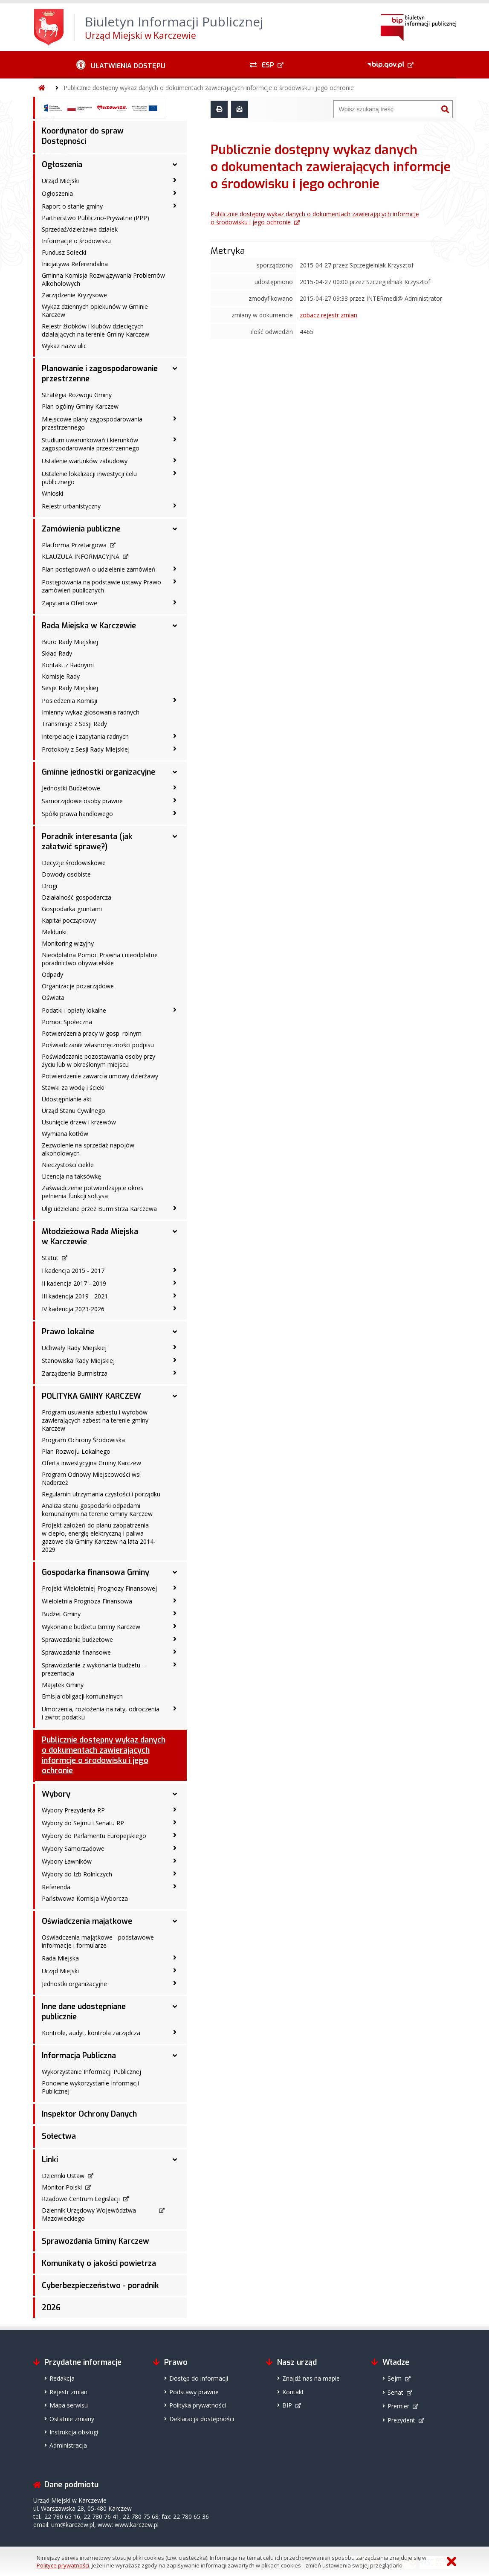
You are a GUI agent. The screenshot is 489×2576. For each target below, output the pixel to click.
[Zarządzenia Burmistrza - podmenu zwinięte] (175, 1372)
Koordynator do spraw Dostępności (83, 136)
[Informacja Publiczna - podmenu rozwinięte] (175, 2055)
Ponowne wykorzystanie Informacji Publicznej (90, 2087)
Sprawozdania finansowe (76, 1652)
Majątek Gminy (63, 1685)
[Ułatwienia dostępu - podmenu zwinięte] (121, 64)
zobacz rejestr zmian (328, 315)
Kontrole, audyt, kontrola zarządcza (91, 2033)
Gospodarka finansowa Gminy (95, 1572)
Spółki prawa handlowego (77, 814)
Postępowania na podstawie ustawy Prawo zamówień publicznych (101, 586)
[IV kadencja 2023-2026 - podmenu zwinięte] (175, 1308)
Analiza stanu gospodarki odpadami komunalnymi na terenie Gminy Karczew (97, 1509)
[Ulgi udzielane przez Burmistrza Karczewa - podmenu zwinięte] (175, 1208)
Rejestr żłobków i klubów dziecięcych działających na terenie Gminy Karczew (95, 330)
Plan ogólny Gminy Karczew (80, 406)
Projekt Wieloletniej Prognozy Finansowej (99, 1588)
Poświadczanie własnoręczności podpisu (98, 1045)
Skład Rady (57, 653)
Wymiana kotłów (65, 1134)
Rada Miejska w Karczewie (89, 626)
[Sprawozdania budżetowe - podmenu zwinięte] (175, 1639)
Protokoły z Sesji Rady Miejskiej (86, 749)
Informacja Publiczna (79, 2055)
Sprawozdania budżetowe (77, 1639)
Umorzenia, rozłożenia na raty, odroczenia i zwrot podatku (100, 1713)
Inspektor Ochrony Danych (89, 2114)
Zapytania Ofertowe (69, 603)
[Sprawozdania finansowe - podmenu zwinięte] (175, 1651)
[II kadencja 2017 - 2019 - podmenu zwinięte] (175, 1282)
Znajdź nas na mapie (311, 2378)
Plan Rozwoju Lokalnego (76, 1451)
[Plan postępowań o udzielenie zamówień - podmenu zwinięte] (175, 568)
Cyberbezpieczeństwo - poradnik (100, 2285)
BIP (287, 2405)
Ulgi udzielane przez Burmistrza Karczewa (99, 1209)
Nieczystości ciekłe (68, 1165)
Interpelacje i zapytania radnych (85, 736)
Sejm (395, 2378)
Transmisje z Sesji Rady (74, 724)
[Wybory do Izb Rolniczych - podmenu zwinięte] (175, 1873)
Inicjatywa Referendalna (75, 264)
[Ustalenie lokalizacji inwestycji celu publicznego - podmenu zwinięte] (175, 473)
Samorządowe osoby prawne (82, 801)
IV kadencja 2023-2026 (73, 1309)
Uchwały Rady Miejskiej (74, 1348)
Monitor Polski (62, 2187)
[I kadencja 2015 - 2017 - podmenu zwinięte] (175, 1270)
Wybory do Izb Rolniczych (77, 1874)
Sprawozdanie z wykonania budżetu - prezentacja (93, 1669)
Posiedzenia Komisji (69, 701)
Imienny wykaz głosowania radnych (90, 712)
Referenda (56, 1887)
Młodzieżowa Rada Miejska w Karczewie (90, 1236)
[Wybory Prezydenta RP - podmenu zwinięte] (175, 1809)
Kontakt (293, 2392)
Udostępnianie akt (67, 1099)
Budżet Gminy (61, 1614)
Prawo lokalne (68, 1332)
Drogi (49, 886)
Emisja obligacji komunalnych (82, 1696)
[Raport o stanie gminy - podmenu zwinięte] (175, 205)
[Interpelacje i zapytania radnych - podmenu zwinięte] (175, 736)
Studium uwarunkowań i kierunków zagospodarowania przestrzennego (90, 444)
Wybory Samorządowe (73, 1848)
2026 (51, 2308)
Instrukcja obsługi (73, 2432)
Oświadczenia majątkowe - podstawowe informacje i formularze (98, 1941)
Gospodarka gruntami (72, 909)
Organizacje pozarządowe (78, 986)
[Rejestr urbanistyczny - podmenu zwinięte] (175, 505)
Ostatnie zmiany (71, 2419)
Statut (50, 1258)
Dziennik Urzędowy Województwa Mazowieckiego (89, 2214)
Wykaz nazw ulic (64, 346)
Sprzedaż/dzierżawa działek (80, 229)
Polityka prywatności (197, 2405)
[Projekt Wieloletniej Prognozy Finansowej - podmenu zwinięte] (175, 1587)
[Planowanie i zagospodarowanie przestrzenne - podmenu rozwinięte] (175, 368)
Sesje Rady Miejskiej (70, 688)
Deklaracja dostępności (201, 2419)
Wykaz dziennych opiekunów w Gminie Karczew (95, 310)
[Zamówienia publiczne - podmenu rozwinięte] (175, 529)
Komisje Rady (61, 676)
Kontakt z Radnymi (68, 665)
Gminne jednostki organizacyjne (98, 772)
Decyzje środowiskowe (74, 863)
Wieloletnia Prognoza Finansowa (87, 1601)
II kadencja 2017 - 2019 (74, 1283)
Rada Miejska (60, 1958)
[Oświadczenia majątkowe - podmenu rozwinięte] (175, 1921)
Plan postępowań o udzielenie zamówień (99, 569)
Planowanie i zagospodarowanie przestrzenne (100, 373)
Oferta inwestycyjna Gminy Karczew (91, 1463)
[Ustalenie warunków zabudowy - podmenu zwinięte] (175, 460)
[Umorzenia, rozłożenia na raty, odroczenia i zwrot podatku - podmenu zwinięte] (175, 1708)
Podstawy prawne (194, 2392)
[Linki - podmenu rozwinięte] (175, 2160)
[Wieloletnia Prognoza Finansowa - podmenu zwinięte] (175, 1600)
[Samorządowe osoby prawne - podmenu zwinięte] (175, 800)
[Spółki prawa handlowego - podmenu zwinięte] (175, 813)
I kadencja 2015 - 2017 (73, 1270)
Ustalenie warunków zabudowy (84, 461)
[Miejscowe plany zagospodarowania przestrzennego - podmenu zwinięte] (175, 418)
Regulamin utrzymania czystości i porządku (101, 1494)
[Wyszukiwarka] (386, 109)
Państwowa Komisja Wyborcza (85, 1898)
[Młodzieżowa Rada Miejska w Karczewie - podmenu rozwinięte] (175, 1231)
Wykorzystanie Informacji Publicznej (91, 2072)
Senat (395, 2392)
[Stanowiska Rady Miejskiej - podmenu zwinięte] (175, 1360)
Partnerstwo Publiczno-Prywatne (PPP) (95, 218)
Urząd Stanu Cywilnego (73, 1110)
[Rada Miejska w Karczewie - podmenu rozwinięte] (175, 626)
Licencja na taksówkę (71, 1176)
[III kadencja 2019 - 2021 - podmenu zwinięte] (175, 1295)
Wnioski (52, 493)
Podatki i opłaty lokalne (74, 1010)
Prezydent (401, 2420)
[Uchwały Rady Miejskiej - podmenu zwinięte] (175, 1347)
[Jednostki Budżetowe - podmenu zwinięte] (175, 787)
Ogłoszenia (62, 165)
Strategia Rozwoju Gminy (77, 395)
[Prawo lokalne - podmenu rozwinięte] (175, 1332)
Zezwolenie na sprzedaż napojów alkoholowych (88, 1149)
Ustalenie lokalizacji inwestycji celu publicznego (89, 478)
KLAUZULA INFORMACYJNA (80, 556)
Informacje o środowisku (76, 241)
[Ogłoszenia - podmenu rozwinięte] (175, 164)
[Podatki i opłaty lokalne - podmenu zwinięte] (175, 1009)
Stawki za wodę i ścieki (73, 1087)
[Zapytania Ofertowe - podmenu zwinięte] (175, 602)
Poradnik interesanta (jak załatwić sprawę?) (87, 841)
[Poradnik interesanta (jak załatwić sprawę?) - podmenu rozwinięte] (175, 836)
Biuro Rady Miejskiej (70, 642)
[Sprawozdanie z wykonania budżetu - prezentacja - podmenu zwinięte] (175, 1664)
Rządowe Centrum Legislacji (81, 2199)
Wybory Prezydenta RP (73, 1810)
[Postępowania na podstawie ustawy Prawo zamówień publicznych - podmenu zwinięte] (175, 581)
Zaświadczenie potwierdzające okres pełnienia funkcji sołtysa (92, 1192)
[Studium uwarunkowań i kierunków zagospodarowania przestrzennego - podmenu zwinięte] (175, 439)
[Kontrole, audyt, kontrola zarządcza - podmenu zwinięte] (175, 2032)
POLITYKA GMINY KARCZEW (91, 1396)
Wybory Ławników (67, 1861)
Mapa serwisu (68, 2405)
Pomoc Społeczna (67, 1022)
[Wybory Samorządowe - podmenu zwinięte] (175, 1848)
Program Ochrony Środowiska (83, 1440)
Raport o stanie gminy (72, 206)
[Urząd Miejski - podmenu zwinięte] (175, 180)
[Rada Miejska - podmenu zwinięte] (175, 1957)
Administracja (68, 2445)
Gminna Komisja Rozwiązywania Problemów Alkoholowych (103, 279)
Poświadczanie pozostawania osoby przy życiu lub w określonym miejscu (98, 1060)
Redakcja (62, 2378)
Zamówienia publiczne (81, 529)
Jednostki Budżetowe (71, 788)
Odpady (52, 974)
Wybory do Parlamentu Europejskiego (94, 1836)
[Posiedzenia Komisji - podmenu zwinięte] (175, 700)
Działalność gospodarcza (76, 897)
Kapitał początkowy (69, 920)
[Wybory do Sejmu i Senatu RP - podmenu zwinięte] (175, 1822)
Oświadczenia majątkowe (87, 1921)
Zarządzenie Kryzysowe (74, 295)
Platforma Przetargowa (74, 545)
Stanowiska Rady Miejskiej (78, 1360)
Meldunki (54, 932)
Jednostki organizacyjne (74, 1984)
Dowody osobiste (66, 874)
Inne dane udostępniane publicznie (84, 2011)
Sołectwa (59, 2136)
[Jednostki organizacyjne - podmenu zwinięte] (175, 1983)
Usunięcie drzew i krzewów (79, 1122)
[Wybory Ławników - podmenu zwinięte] (175, 1860)
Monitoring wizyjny (68, 943)
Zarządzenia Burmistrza (74, 1373)
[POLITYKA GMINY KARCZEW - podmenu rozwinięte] (175, 1396)
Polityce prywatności (63, 2565)
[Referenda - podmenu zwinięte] (175, 1886)
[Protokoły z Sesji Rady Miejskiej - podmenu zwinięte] (175, 748)
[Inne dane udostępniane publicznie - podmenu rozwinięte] (175, 2006)
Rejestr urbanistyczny (71, 506)
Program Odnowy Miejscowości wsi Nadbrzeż (91, 1478)
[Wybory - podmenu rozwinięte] (175, 1794)
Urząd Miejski (60, 181)
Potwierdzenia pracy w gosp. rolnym (92, 1033)
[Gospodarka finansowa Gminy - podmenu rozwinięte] (175, 1572)
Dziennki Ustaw (63, 2176)
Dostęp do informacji (198, 2378)
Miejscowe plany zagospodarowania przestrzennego (92, 423)
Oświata (53, 997)
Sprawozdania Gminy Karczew (95, 2241)
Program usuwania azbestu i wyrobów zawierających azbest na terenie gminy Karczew (95, 1420)
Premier (398, 2406)
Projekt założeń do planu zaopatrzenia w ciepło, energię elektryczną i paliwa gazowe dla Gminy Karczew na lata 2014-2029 (99, 1537)
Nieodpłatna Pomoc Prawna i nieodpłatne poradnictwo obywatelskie (100, 959)
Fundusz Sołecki (64, 252)
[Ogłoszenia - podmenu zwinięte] (175, 193)
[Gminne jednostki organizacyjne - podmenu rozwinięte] (175, 772)
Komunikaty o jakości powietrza (99, 2263)
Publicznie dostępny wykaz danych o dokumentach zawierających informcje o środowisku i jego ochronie (209, 88)
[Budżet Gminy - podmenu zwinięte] (175, 1613)
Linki (50, 2160)
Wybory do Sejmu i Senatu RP (83, 1823)
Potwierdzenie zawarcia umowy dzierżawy (100, 1076)
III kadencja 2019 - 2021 (75, 1296)
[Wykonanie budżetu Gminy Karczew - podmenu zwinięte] (175, 1626)
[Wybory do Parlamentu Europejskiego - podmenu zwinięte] (175, 1835)
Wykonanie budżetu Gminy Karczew (91, 1627)
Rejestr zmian (68, 2392)
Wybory (56, 1794)
